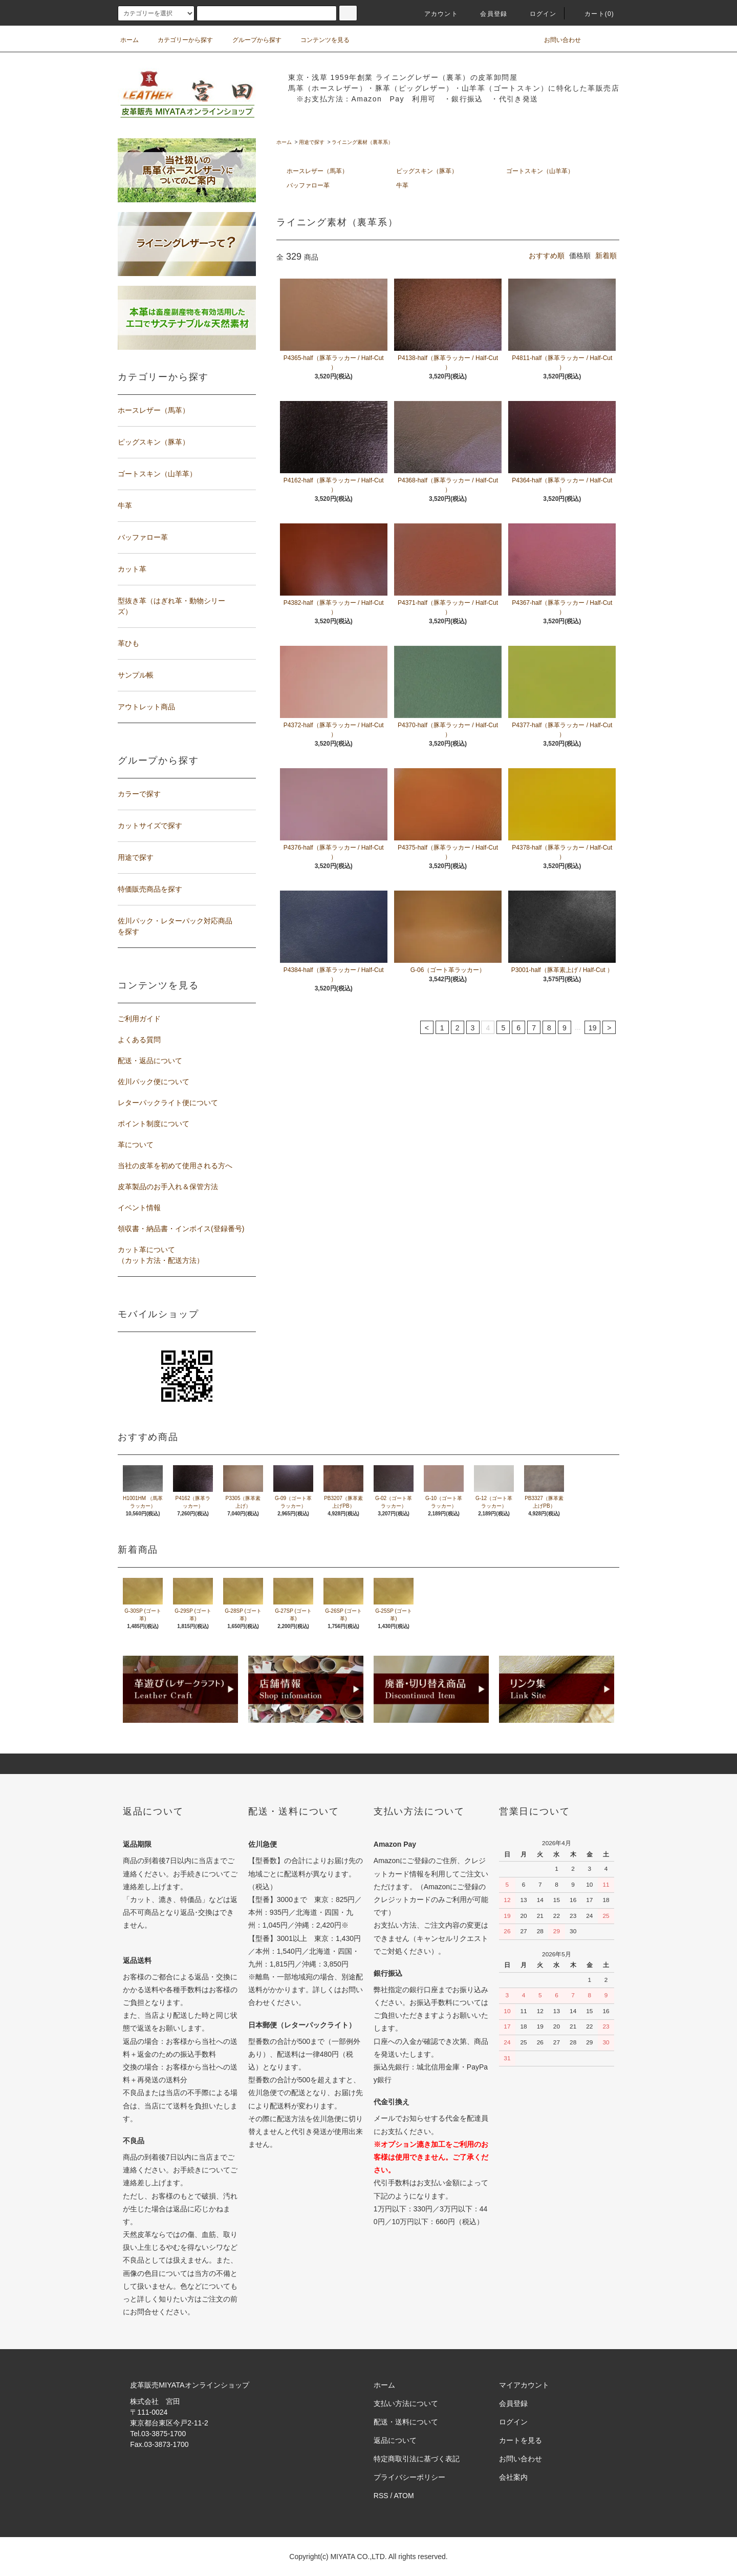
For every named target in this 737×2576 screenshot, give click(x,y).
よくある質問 (139, 1040)
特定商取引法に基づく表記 (417, 2459)
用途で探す (311, 142)
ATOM (404, 2495)
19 (593, 1028)
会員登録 (487, 13)
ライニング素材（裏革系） (362, 142)
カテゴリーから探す (179, 40)
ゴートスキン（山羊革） (540, 171)
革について (136, 1145)
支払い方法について (406, 2403)
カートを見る (520, 2440)
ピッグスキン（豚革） (427, 171)
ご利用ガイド (139, 1019)
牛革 (402, 185)
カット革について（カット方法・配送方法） (161, 1254)
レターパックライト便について (168, 1103)
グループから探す (250, 40)
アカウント (435, 13)
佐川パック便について (153, 1082)
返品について (395, 2440)
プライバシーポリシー (409, 2477)
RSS (381, 2495)
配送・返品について (150, 1061)
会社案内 (513, 2477)
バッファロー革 (308, 185)
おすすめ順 (547, 255)
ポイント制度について (153, 1124)
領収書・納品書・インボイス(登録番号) (181, 1228)
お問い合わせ (556, 40)
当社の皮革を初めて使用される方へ (175, 1166)
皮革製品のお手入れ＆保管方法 (168, 1187)
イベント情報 (139, 1207)
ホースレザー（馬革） (317, 171)
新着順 (606, 255)
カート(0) (593, 13)
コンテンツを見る (319, 40)
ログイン (537, 13)
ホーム (129, 40)
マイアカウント (524, 2385)
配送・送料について (406, 2422)
